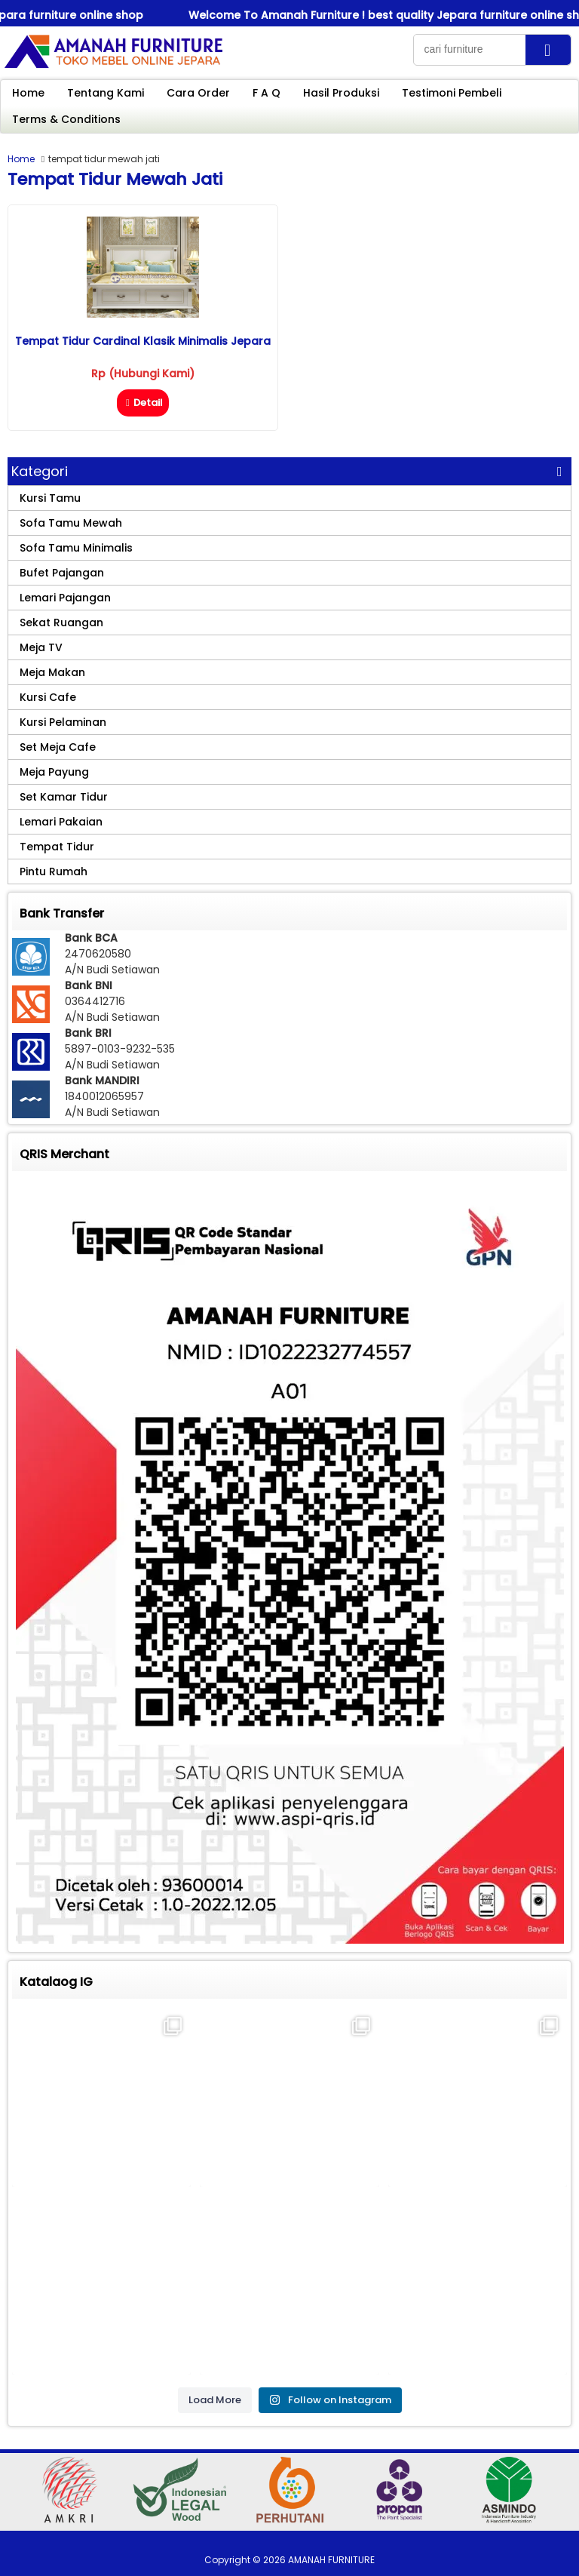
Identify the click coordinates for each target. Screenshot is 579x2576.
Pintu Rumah (53, 871)
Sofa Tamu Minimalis (76, 547)
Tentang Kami (105, 92)
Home (28, 92)
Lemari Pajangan (65, 597)
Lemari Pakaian (61, 821)
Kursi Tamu (50, 498)
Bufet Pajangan (62, 572)
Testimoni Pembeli (451, 92)
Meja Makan (52, 672)
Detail (143, 402)
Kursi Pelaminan (63, 722)
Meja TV (41, 647)
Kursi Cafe (48, 697)
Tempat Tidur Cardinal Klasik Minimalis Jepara (143, 341)
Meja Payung (54, 771)
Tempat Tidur (57, 846)
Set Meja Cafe (58, 747)
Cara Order (198, 92)
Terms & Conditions (66, 119)
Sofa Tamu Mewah (71, 522)
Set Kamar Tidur (64, 796)
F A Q (266, 92)
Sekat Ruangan (61, 622)
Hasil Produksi (341, 92)
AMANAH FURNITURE (331, 2559)
